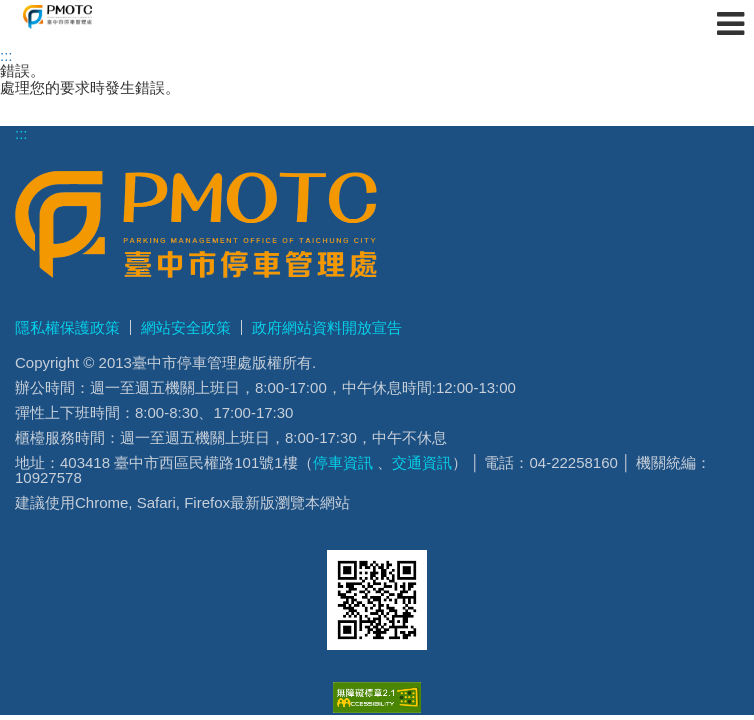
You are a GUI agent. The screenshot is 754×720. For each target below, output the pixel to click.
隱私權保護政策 (67, 327)
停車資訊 (343, 462)
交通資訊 (422, 462)
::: (6, 55)
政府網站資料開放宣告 (327, 327)
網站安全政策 (186, 327)
